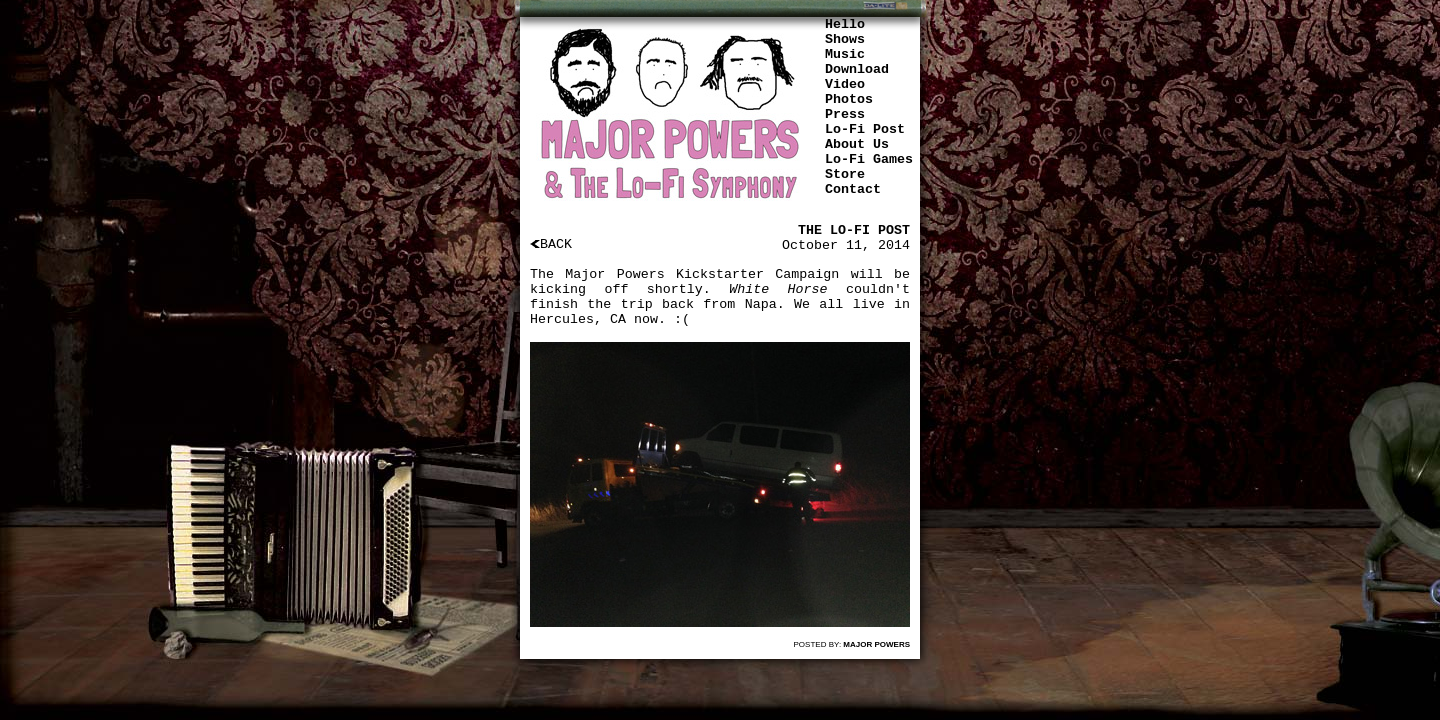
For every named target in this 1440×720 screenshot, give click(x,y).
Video (845, 84)
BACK (551, 244)
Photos (849, 99)
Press (845, 114)
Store (845, 174)
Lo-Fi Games (869, 159)
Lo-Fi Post (865, 129)
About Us (857, 144)
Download (857, 69)
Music (845, 54)
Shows (845, 39)
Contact (853, 189)
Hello (845, 24)
